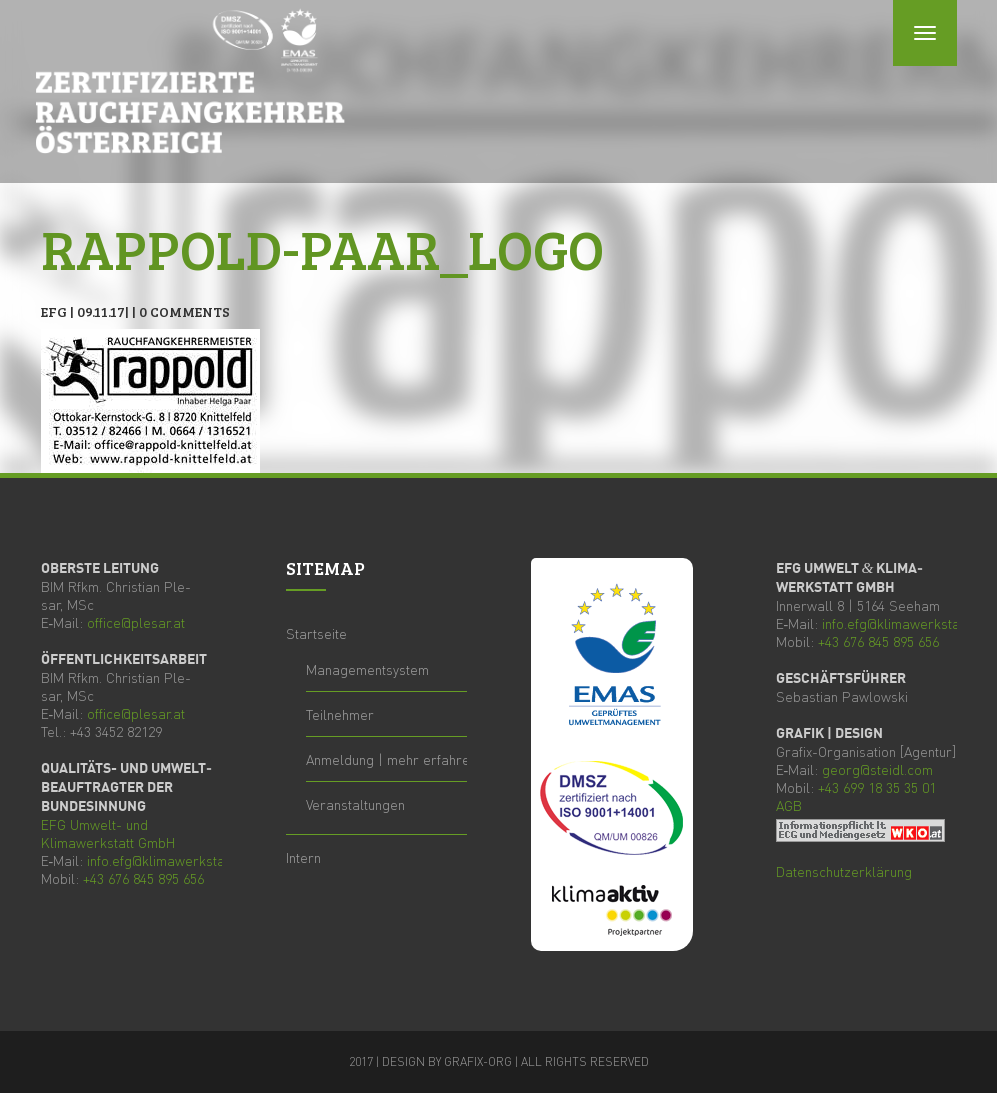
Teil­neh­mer (340, 714)
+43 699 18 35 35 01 (877, 787)
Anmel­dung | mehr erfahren (391, 759)
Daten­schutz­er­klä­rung (844, 871)
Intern (303, 857)
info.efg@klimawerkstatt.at (167, 860)
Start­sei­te (316, 633)
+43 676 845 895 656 (143, 878)
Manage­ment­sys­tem (367, 669)
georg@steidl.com (877, 769)
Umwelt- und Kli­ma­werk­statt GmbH (108, 833)
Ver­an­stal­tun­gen (355, 804)
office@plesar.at (136, 622)
